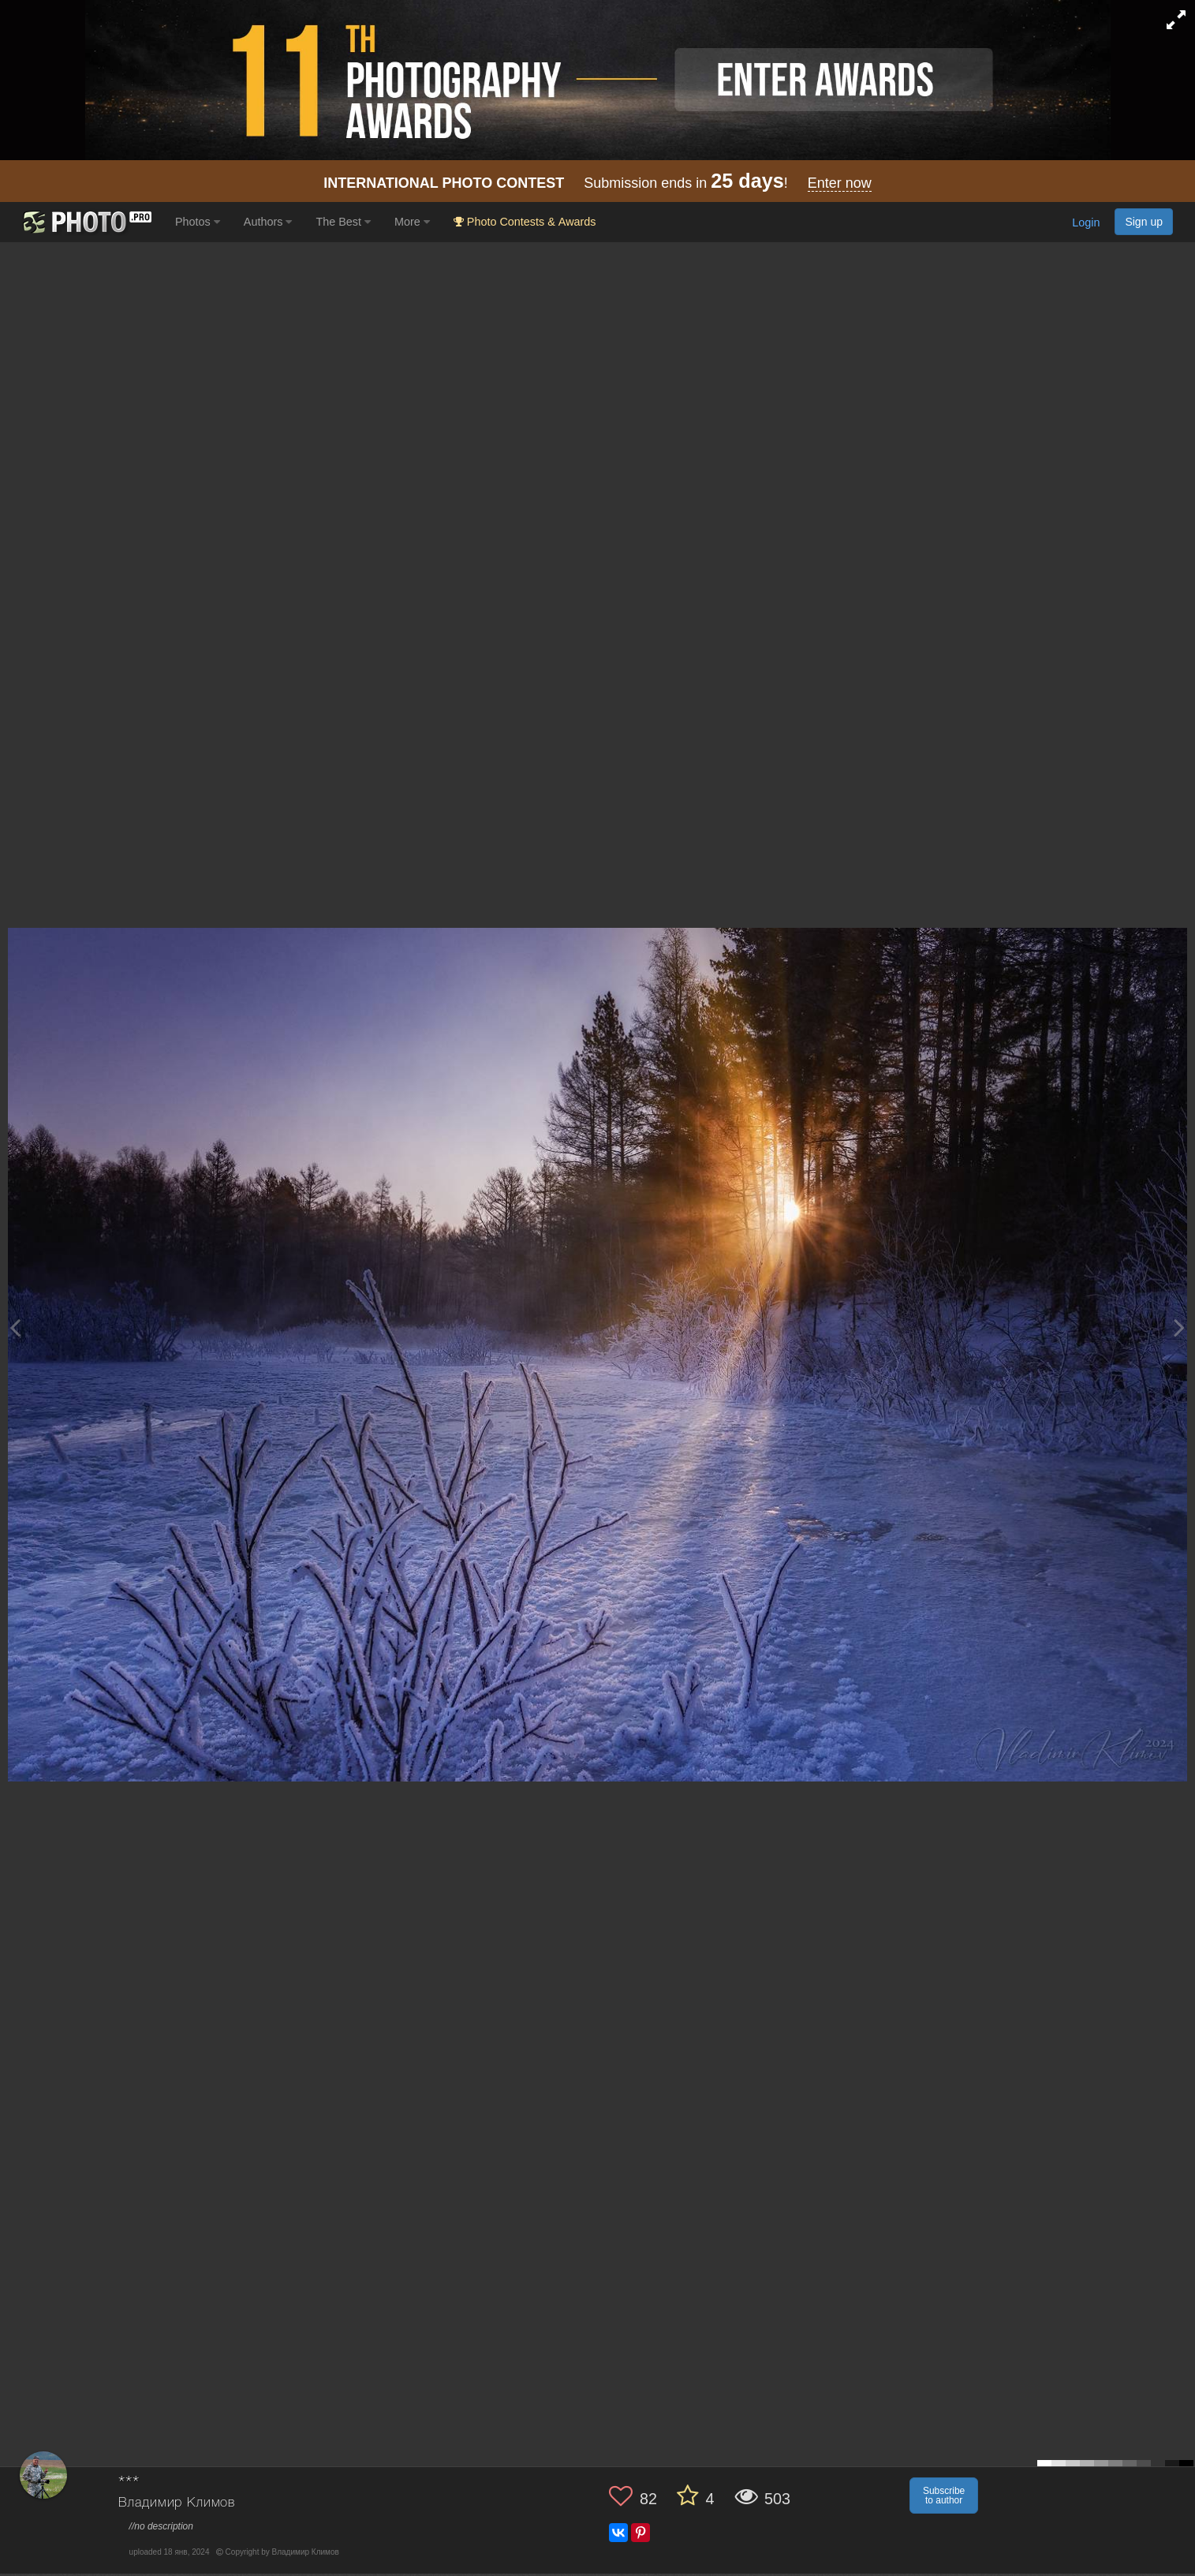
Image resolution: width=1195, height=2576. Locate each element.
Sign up (1144, 221)
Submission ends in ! (597, 183)
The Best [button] (343, 221)
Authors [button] (268, 221)
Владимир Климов (177, 2503)
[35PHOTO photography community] (85, 222)
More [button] (412, 221)
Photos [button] (197, 221)
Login (1086, 223)
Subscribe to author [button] (944, 2495)
